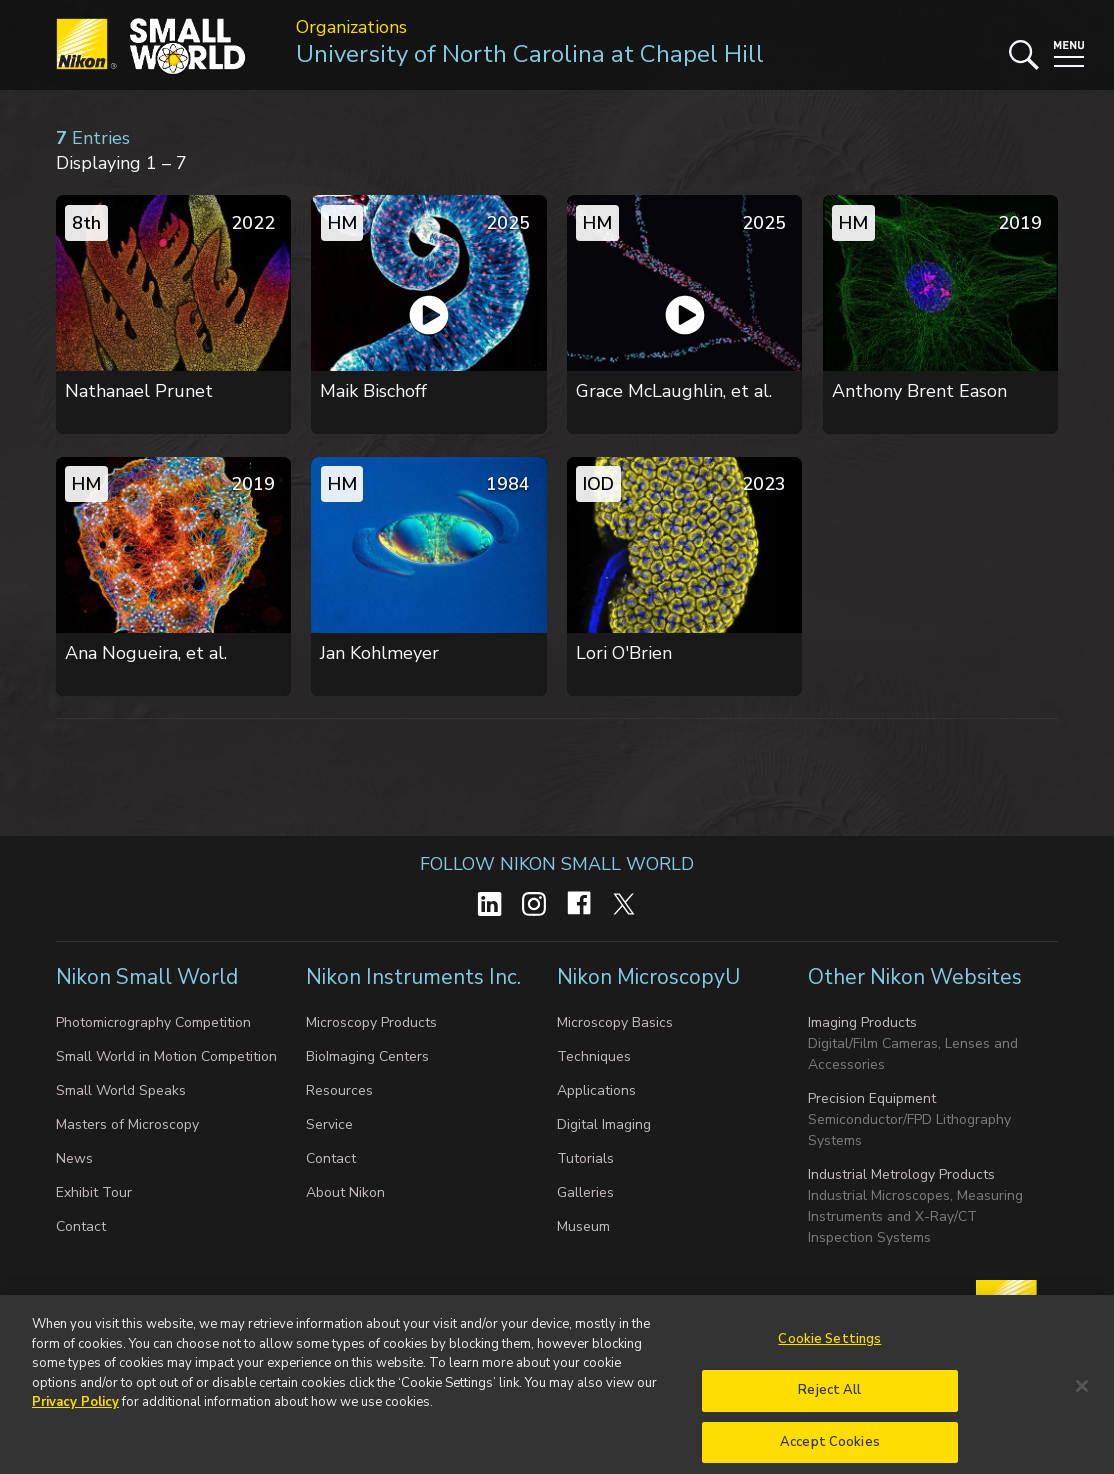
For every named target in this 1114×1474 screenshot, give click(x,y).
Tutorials (585, 1158)
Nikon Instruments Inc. (416, 977)
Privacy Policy (75, 1416)
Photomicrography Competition (153, 1022)
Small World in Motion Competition (166, 1056)
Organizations (351, 27)
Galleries (585, 1192)
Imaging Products (862, 1022)
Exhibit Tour (94, 1192)
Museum (583, 1226)
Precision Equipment (872, 1098)
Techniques (594, 1056)
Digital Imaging (604, 1124)
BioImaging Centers (367, 1056)
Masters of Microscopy (127, 1124)
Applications (596, 1090)
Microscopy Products (371, 1022)
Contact (81, 1226)
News (74, 1158)
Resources (339, 1090)
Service (329, 1124)
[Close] (1082, 1400)
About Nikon (345, 1192)
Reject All (829, 1404)
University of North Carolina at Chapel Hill (530, 54)
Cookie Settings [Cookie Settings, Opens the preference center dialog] (829, 1353)
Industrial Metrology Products (901, 1174)
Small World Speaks (121, 1090)
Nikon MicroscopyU (648, 977)
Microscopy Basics (615, 1022)
